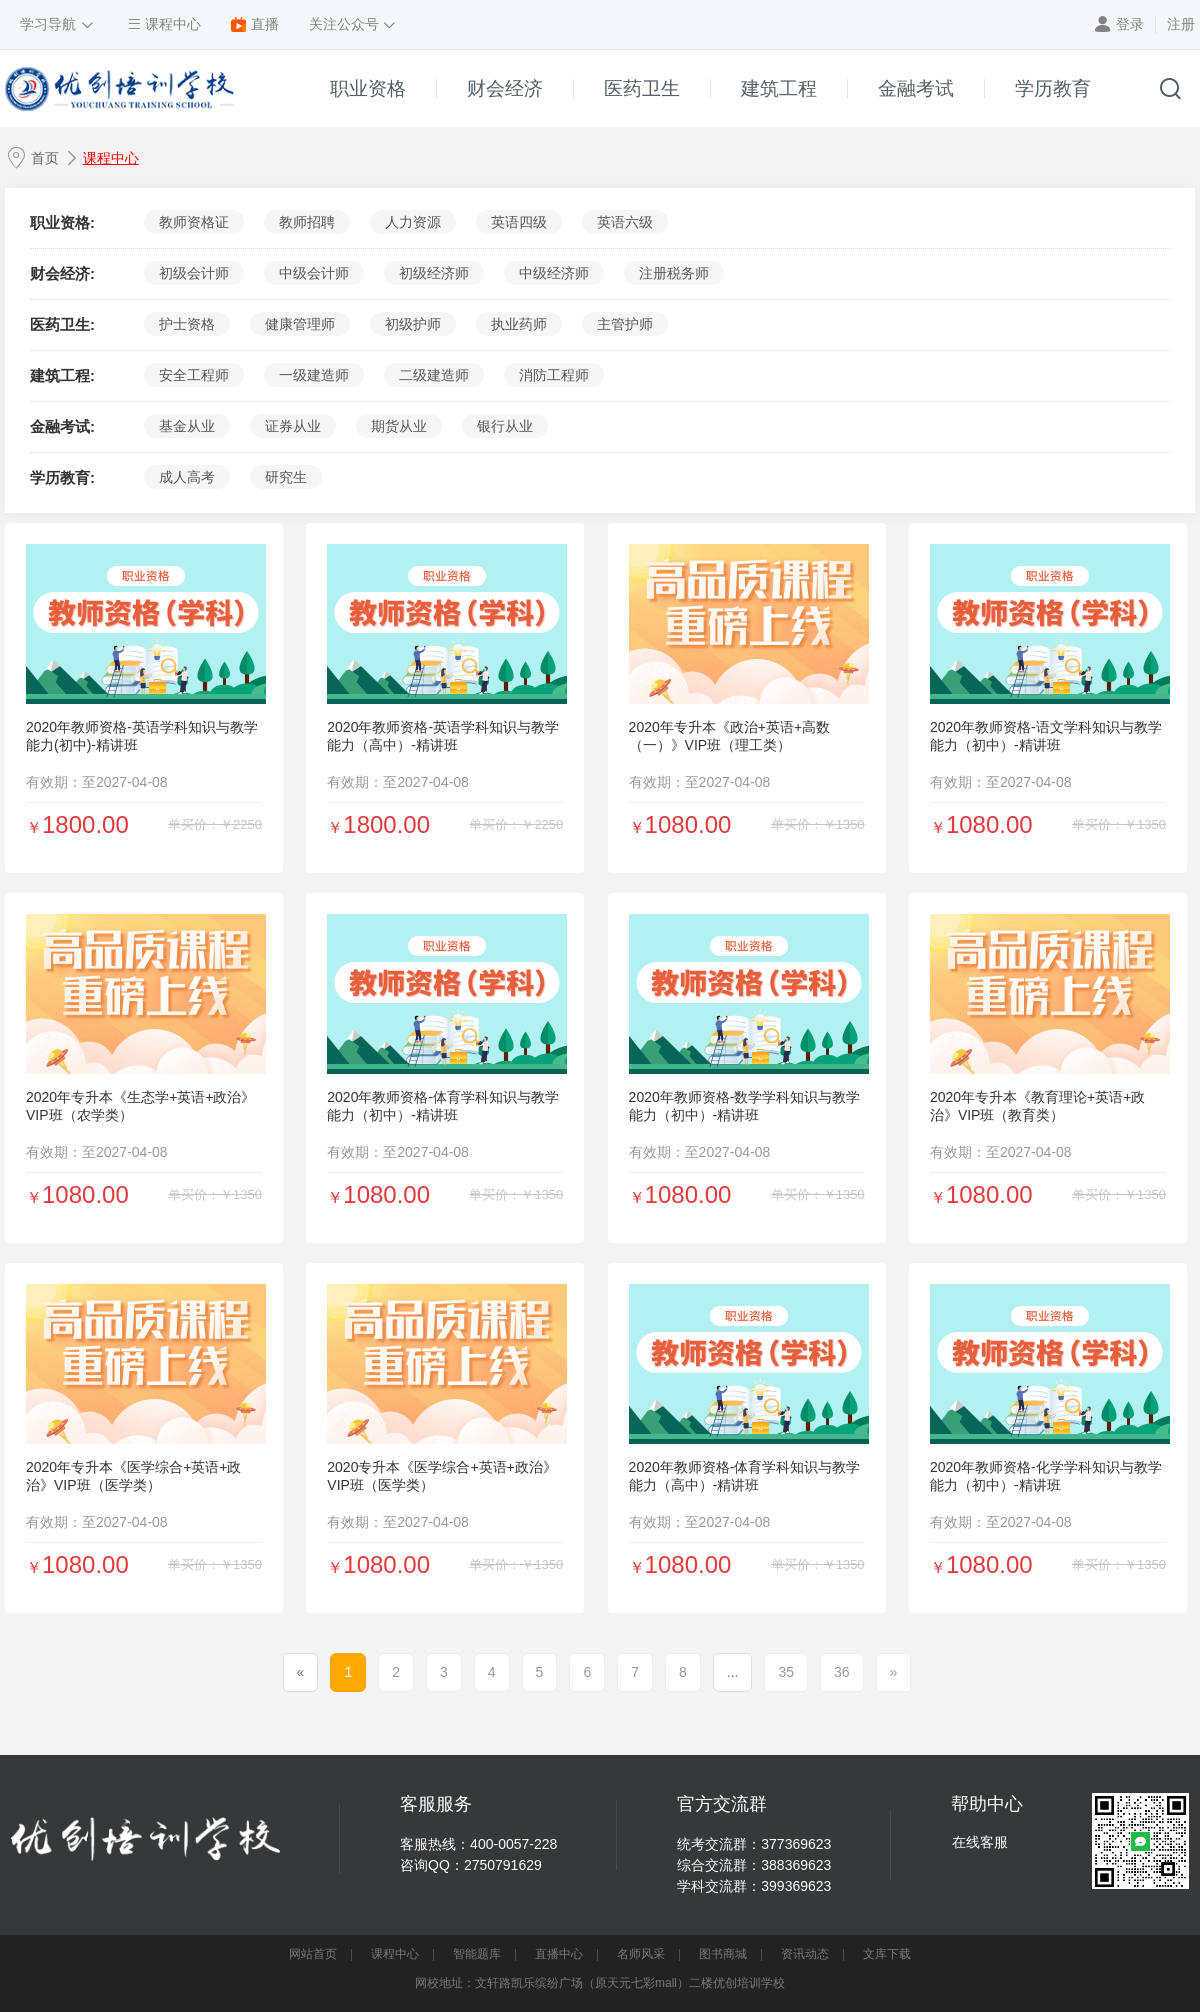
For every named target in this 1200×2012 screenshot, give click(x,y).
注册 (1181, 24)
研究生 (286, 477)
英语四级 (519, 222)
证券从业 (293, 426)
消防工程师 (554, 375)
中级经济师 (554, 273)
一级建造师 (314, 375)
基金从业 (187, 426)
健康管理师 (300, 324)
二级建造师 (434, 375)
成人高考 (187, 477)
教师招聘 (307, 222)
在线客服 (980, 1842)
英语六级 (625, 222)
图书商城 (723, 1954)
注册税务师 (674, 273)
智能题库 (477, 1954)
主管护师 (625, 324)
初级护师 (413, 324)
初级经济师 (434, 273)
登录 (1130, 24)
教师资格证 (194, 222)
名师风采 (641, 1954)
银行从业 (505, 426)
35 (786, 1672)
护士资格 (187, 324)
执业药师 (519, 324)
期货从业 (399, 426)
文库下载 (887, 1954)
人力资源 (413, 222)
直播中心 (559, 1954)
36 (842, 1672)
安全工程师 (194, 375)
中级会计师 (314, 273)
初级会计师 (194, 273)
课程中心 (111, 158)
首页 (45, 158)
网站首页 (313, 1954)
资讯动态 (805, 1954)
